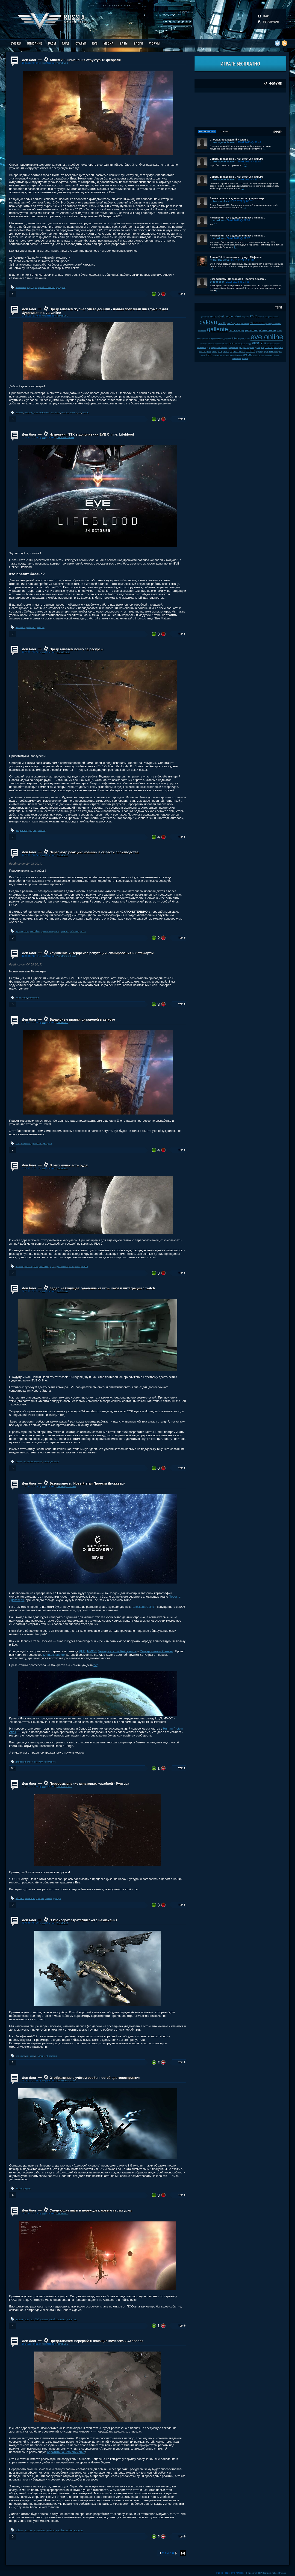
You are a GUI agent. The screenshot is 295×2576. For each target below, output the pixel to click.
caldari (208, 322)
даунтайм (228, 339)
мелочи (261, 317)
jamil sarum (245, 339)
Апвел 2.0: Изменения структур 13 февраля (85, 60)
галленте (245, 324)
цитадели (60, 287)
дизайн (48, 1898)
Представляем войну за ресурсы (76, 649)
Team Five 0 (62, 63)
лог (79, 413)
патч (209, 354)
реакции (65, 931)
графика (40, 1898)
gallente (217, 329)
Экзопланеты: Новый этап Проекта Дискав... (238, 279)
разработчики (236, 355)
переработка (81, 1266)
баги (209, 351)
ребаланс (30, 627)
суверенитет (232, 348)
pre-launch (269, 355)
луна (52, 1266)
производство (31, 413)
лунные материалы (50, 931)
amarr (250, 351)
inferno (236, 338)
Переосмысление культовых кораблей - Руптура (89, 1783)
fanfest (214, 351)
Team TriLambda (64, 1786)
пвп (266, 317)
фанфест (241, 344)
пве (35, 830)
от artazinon (217, 220)
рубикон (270, 344)
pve (17, 830)
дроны (257, 348)
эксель (85, 413)
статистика (44, 413)
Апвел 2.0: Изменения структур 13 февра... (237, 257)
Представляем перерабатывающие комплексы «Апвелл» (96, 2341)
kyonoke (226, 355)
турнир (259, 351)
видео (230, 316)
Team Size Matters (65, 437)
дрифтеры (211, 348)
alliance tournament (216, 344)
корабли (250, 348)
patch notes (276, 324)
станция (44, 2319)
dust (238, 316)
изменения (21, 287)
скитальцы (235, 330)
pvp (242, 331)
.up (43, 63)
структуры (32, 287)
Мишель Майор (54, 1654)
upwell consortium (46, 287)
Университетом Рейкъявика (117, 1651)
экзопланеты (50, 1762)
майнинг (20, 413)
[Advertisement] (240, 109)
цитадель (243, 348)
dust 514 (259, 343)
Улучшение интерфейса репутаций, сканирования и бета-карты (101, 953)
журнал (64, 413)
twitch (46, 1462)
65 (12, 1768)
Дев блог (29, 60)
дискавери (21, 1762)
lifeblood (40, 627)
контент (23, 830)
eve (17, 2189)
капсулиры (278, 348)
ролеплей (205, 317)
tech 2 (83, 931)
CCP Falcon (62, 1291)
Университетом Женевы (156, 1651)
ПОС (18, 1143)
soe (262, 348)
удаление (54, 1462)
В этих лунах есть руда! (69, 1165)
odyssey (234, 351)
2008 (220, 351)
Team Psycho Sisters (66, 956)
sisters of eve (258, 355)
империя (278, 351)
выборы (275, 317)
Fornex (282, 2573)
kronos (242, 351)
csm (244, 355)
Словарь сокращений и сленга (229, 139)
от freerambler (218, 201)
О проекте (251, 2573)
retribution (206, 339)
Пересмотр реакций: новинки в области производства (94, 852)
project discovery (35, 1762)
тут (95, 1665)
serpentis (245, 317)
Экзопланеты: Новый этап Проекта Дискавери (87, 1483)
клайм (268, 324)
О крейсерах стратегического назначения (83, 1920)
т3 (47, 2056)
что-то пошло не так (32, 1462)
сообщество (233, 323)
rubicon (233, 343)
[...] (264, 148)
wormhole (202, 331)
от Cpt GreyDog (219, 260)
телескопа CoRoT (143, 1606)
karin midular (221, 348)
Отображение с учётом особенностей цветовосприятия (95, 2078)
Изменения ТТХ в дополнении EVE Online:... (237, 217)
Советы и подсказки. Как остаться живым (236, 158)
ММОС (92, 1651)
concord (269, 347)
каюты (19, 1462)
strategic (53, 2056)
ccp (250, 354)
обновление (21, 998)
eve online (55, 413)
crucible (222, 323)
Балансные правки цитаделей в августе (82, 1019)
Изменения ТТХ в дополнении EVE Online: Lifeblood (92, 434)
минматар (30, 1898)
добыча (73, 413)
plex (226, 344)
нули (203, 355)
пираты (226, 351)
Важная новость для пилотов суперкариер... (238, 198)
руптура (57, 1898)
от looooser (217, 281)
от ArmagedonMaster (223, 142)
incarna (245, 359)
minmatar (20, 1898)
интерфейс (33, 998)
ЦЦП (82, 1651)
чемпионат (217, 355)
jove (269, 317)
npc (30, 830)
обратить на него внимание (66, 2452)
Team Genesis (63, 652)
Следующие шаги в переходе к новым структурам (91, 2210)
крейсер (30, 2056)
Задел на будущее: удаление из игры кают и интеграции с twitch (102, 1288)
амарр (248, 344)
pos (31, 2319)
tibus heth (202, 351)
